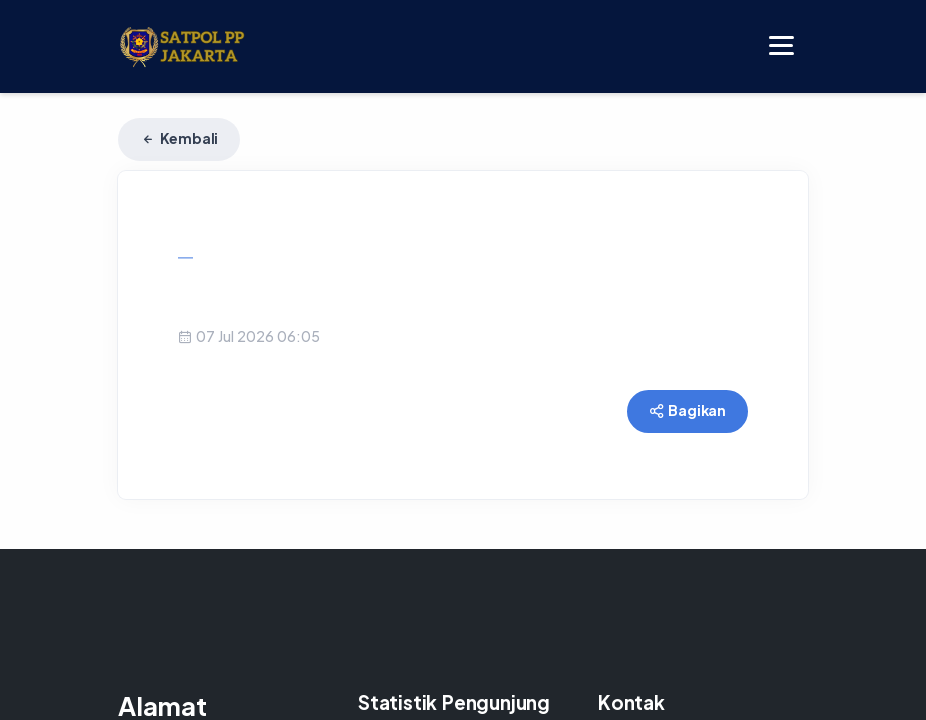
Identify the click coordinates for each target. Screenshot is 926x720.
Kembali (179, 138)
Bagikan (687, 410)
